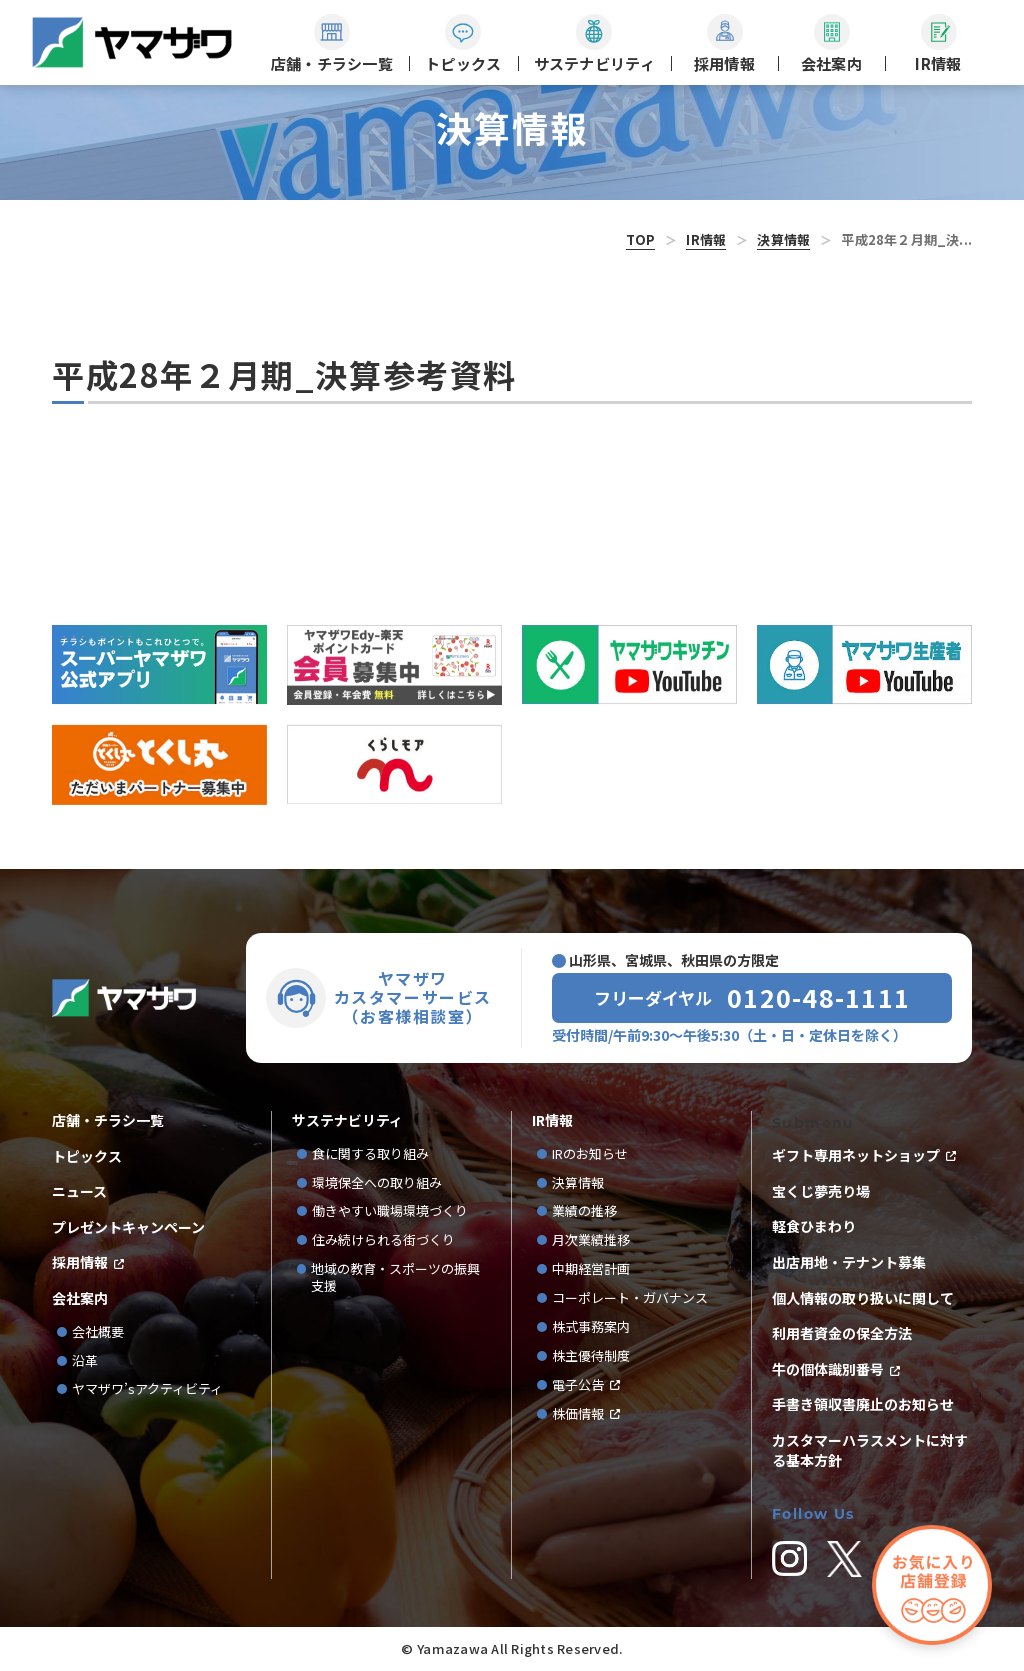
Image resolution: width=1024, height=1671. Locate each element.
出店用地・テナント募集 (849, 1262)
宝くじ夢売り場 (828, 1191)
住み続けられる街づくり (383, 1240)
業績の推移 (591, 1211)
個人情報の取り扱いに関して (863, 1298)
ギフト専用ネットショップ (856, 1155)
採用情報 (80, 1262)
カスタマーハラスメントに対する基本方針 (870, 1450)
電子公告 (578, 1385)
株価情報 (578, 1414)
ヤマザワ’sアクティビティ (147, 1389)
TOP (641, 239)
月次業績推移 (591, 1240)
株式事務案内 (591, 1327)
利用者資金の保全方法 (842, 1333)
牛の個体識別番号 (828, 1369)
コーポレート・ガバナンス (636, 1298)
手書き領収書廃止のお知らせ (863, 1404)
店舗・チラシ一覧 (108, 1120)
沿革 (85, 1361)
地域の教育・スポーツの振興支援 (395, 1278)
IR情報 (706, 239)
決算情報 (783, 239)
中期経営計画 (597, 1269)
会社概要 (98, 1332)
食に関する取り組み (370, 1154)
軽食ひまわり (814, 1226)
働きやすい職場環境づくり (390, 1211)
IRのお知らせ (590, 1154)
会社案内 (80, 1298)
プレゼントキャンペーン (128, 1227)
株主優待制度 (591, 1356)
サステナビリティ (347, 1120)
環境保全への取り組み (377, 1183)
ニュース (79, 1191)
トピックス (87, 1156)
